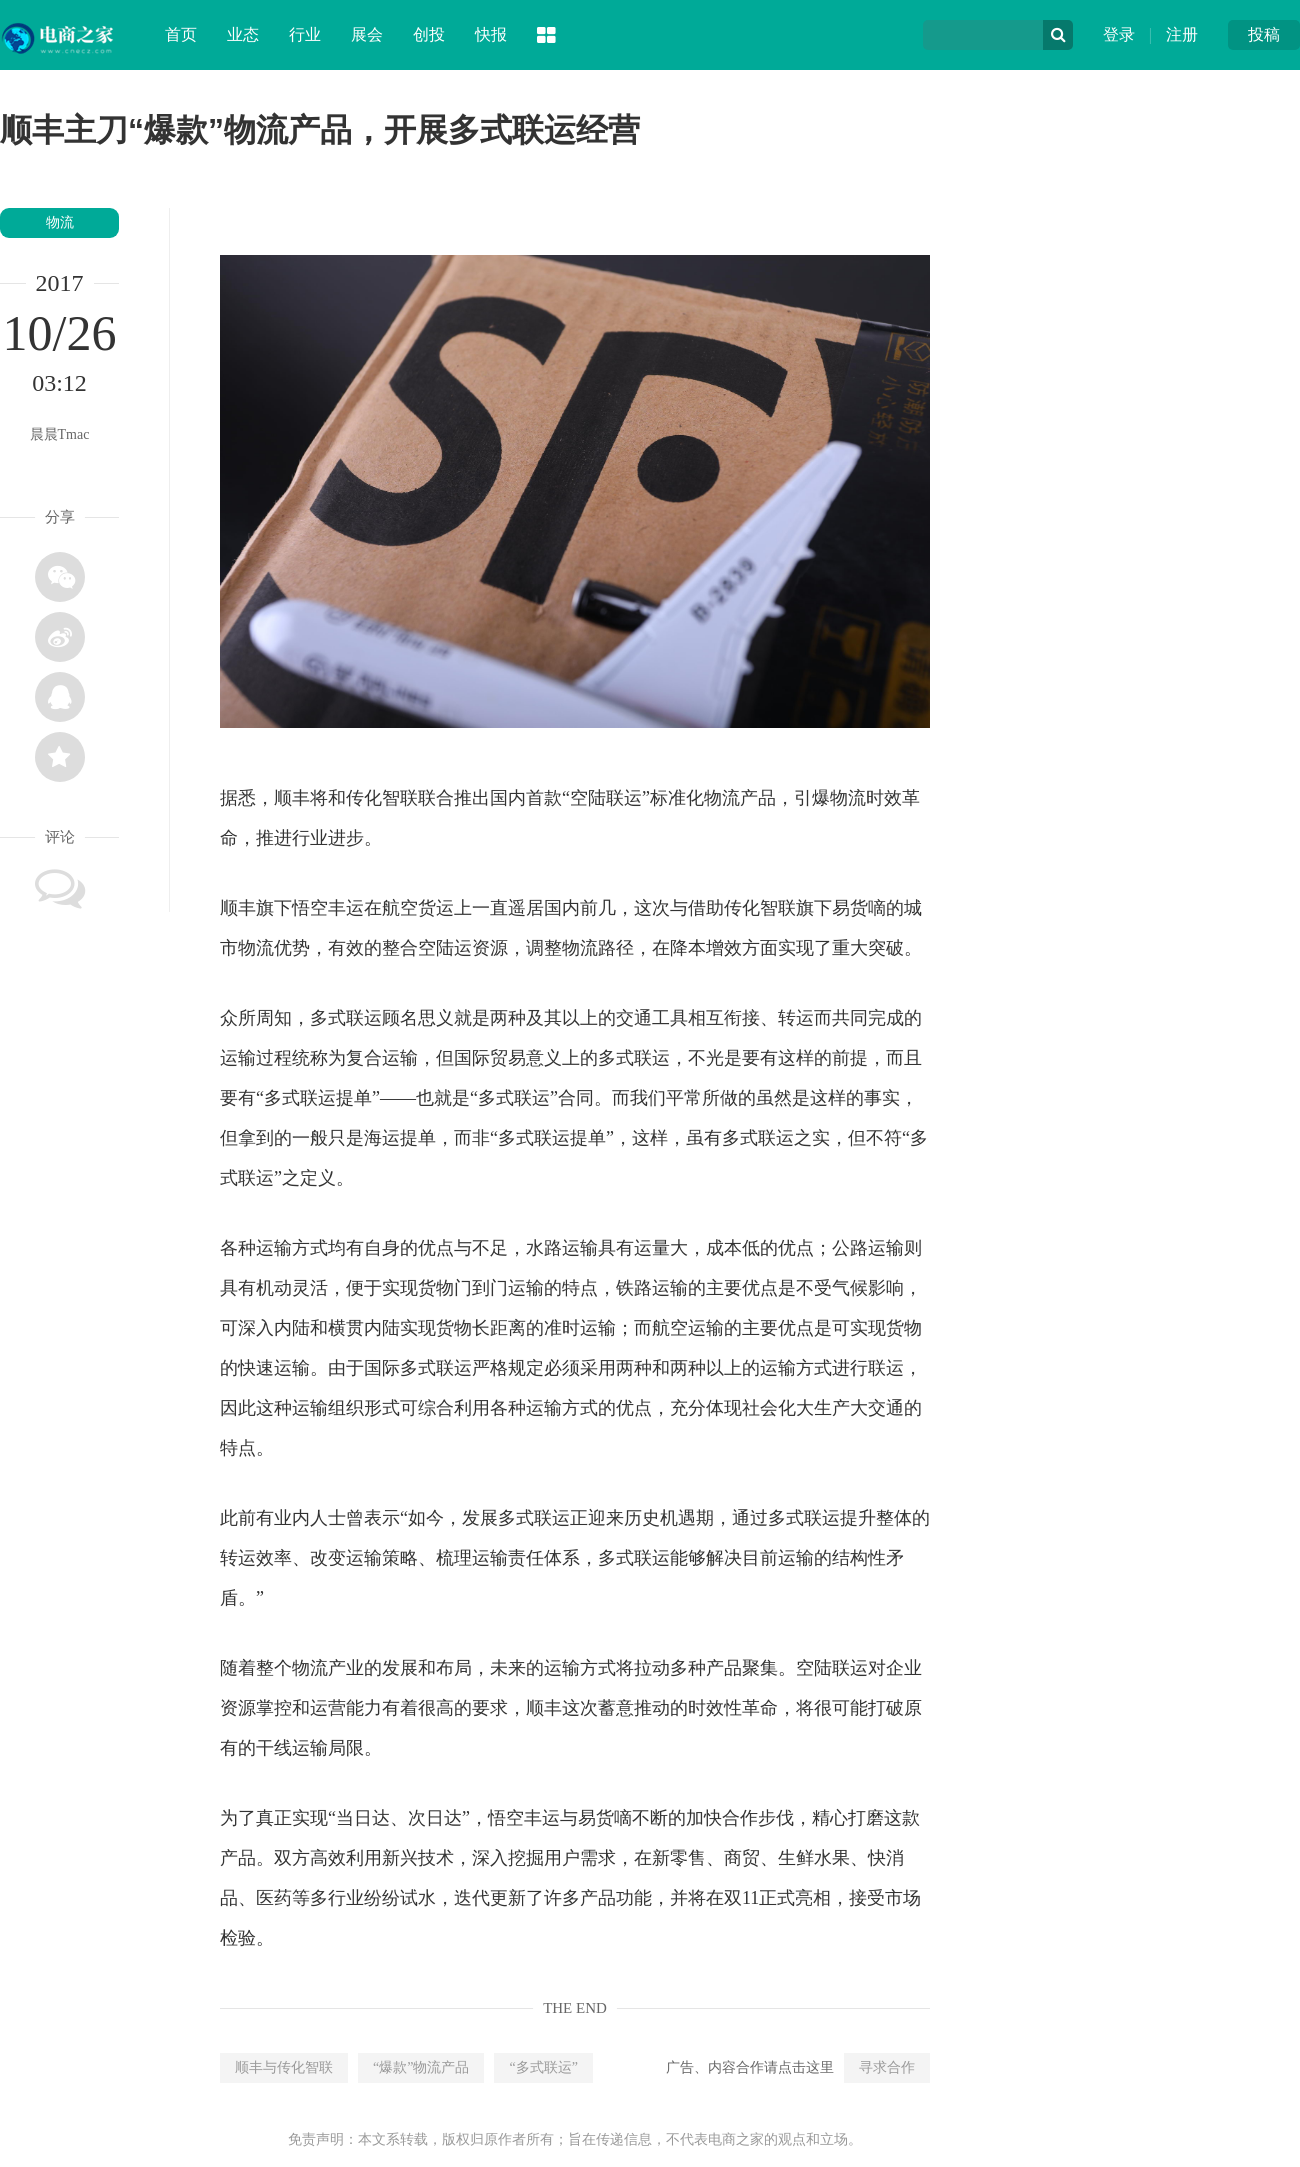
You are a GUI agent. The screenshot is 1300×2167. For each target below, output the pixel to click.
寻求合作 (887, 2067)
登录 (1119, 34)
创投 (429, 34)
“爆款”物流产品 (421, 2067)
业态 (243, 34)
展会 (367, 34)
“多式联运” (543, 2067)
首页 (181, 34)
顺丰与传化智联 (284, 2067)
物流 (60, 222)
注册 (1182, 34)
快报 (491, 34)
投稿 (1264, 34)
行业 (305, 34)
